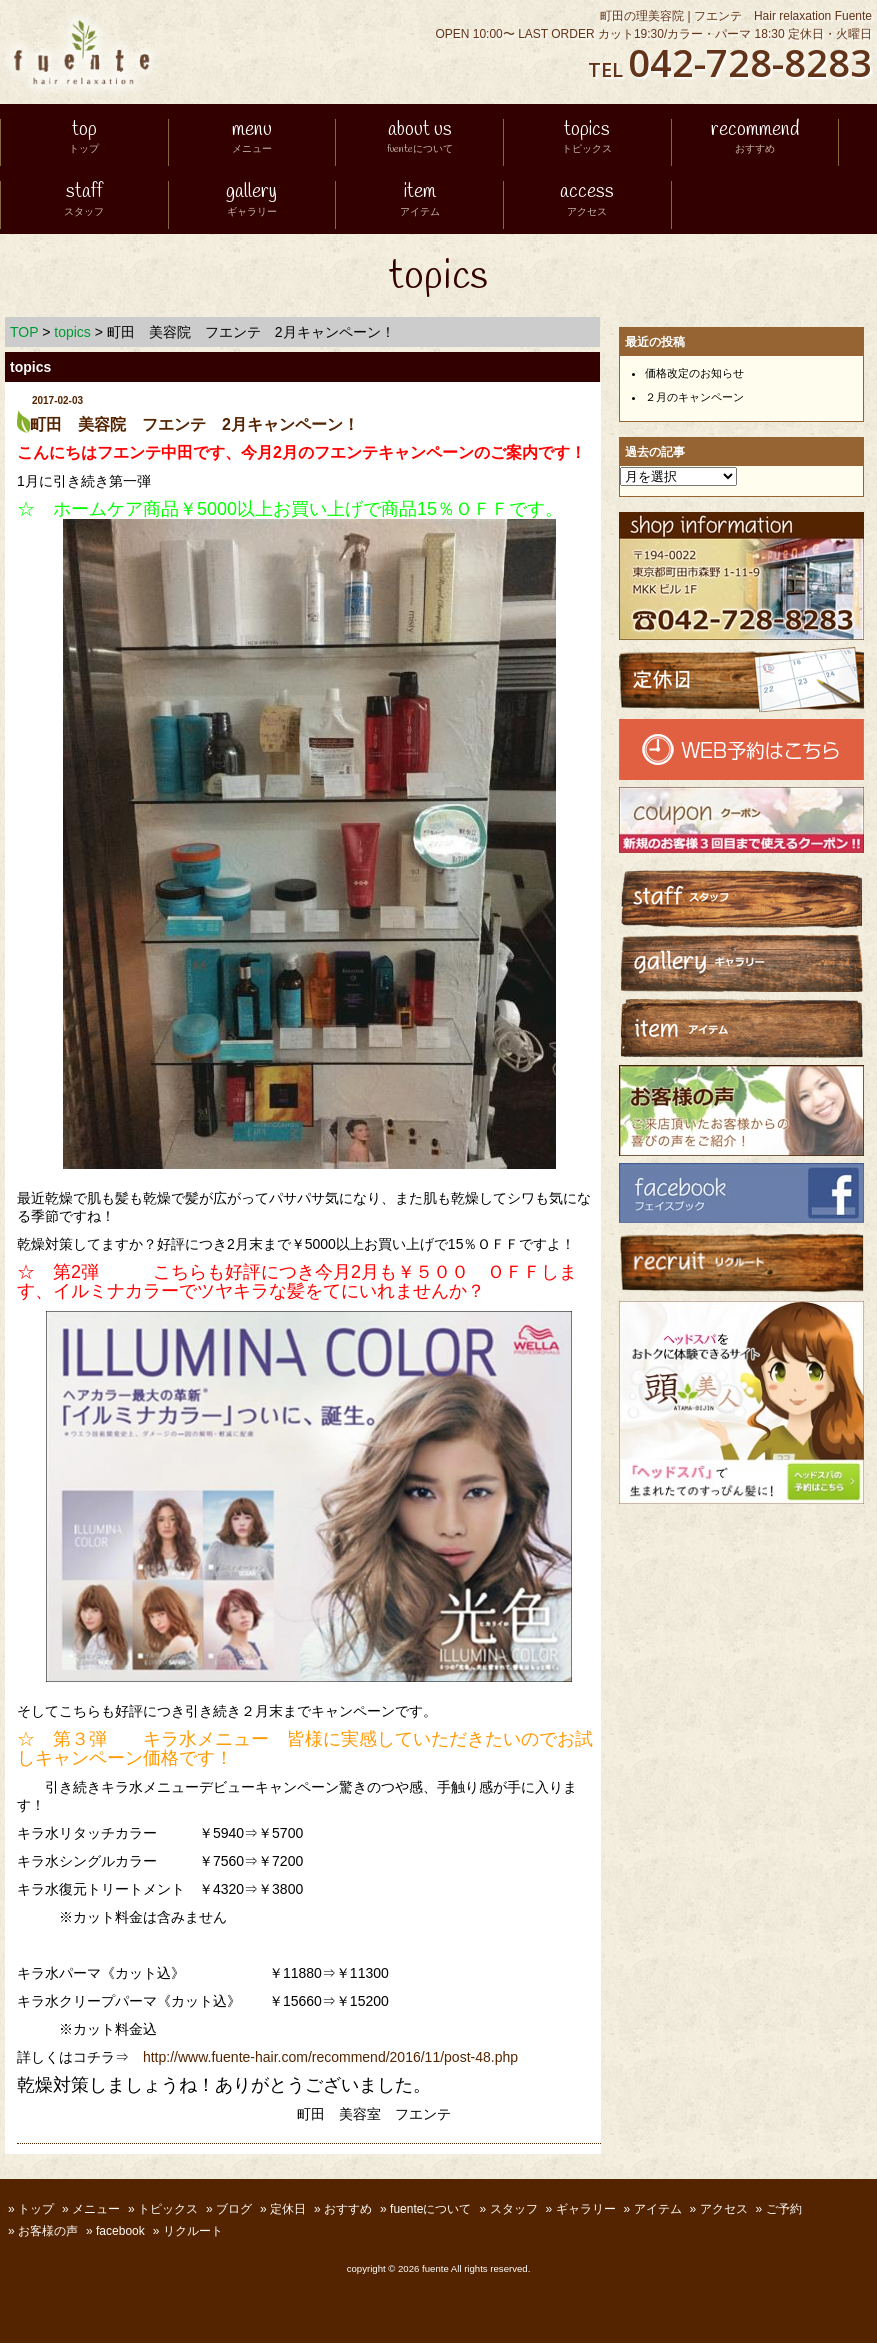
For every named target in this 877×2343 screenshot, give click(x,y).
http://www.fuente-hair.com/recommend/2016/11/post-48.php (330, 2057)
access (587, 201)
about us (420, 139)
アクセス (724, 2209)
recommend (755, 139)
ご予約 (784, 2209)
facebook (120, 2231)
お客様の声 (48, 2231)
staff (84, 201)
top (84, 139)
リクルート (193, 2231)
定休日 (288, 2209)
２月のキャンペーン (694, 397)
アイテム (658, 2209)
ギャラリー (586, 2209)
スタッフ (514, 2209)
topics (587, 139)
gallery (251, 201)
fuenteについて (430, 2209)
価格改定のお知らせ (694, 373)
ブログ (234, 2209)
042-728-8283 (750, 62)
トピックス (168, 2209)
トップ (36, 2209)
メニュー (96, 2209)
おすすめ (348, 2209)
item (420, 201)
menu (252, 139)
